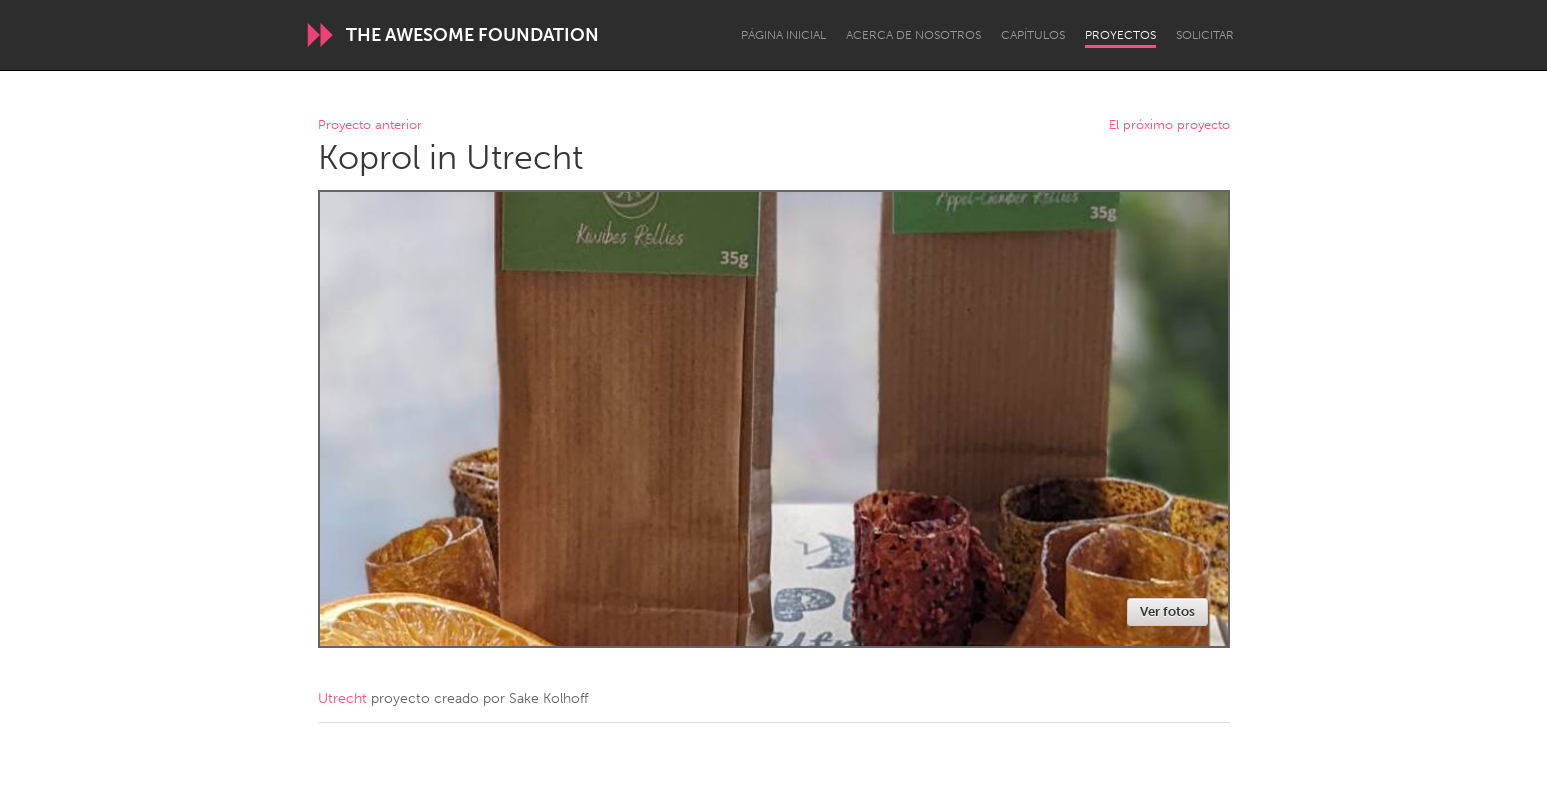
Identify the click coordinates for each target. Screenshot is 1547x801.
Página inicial (783, 35)
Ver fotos (1167, 611)
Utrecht (342, 698)
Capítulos (1033, 35)
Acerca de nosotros (913, 35)
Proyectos (1120, 35)
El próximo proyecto (1169, 125)
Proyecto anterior (370, 125)
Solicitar (1205, 35)
